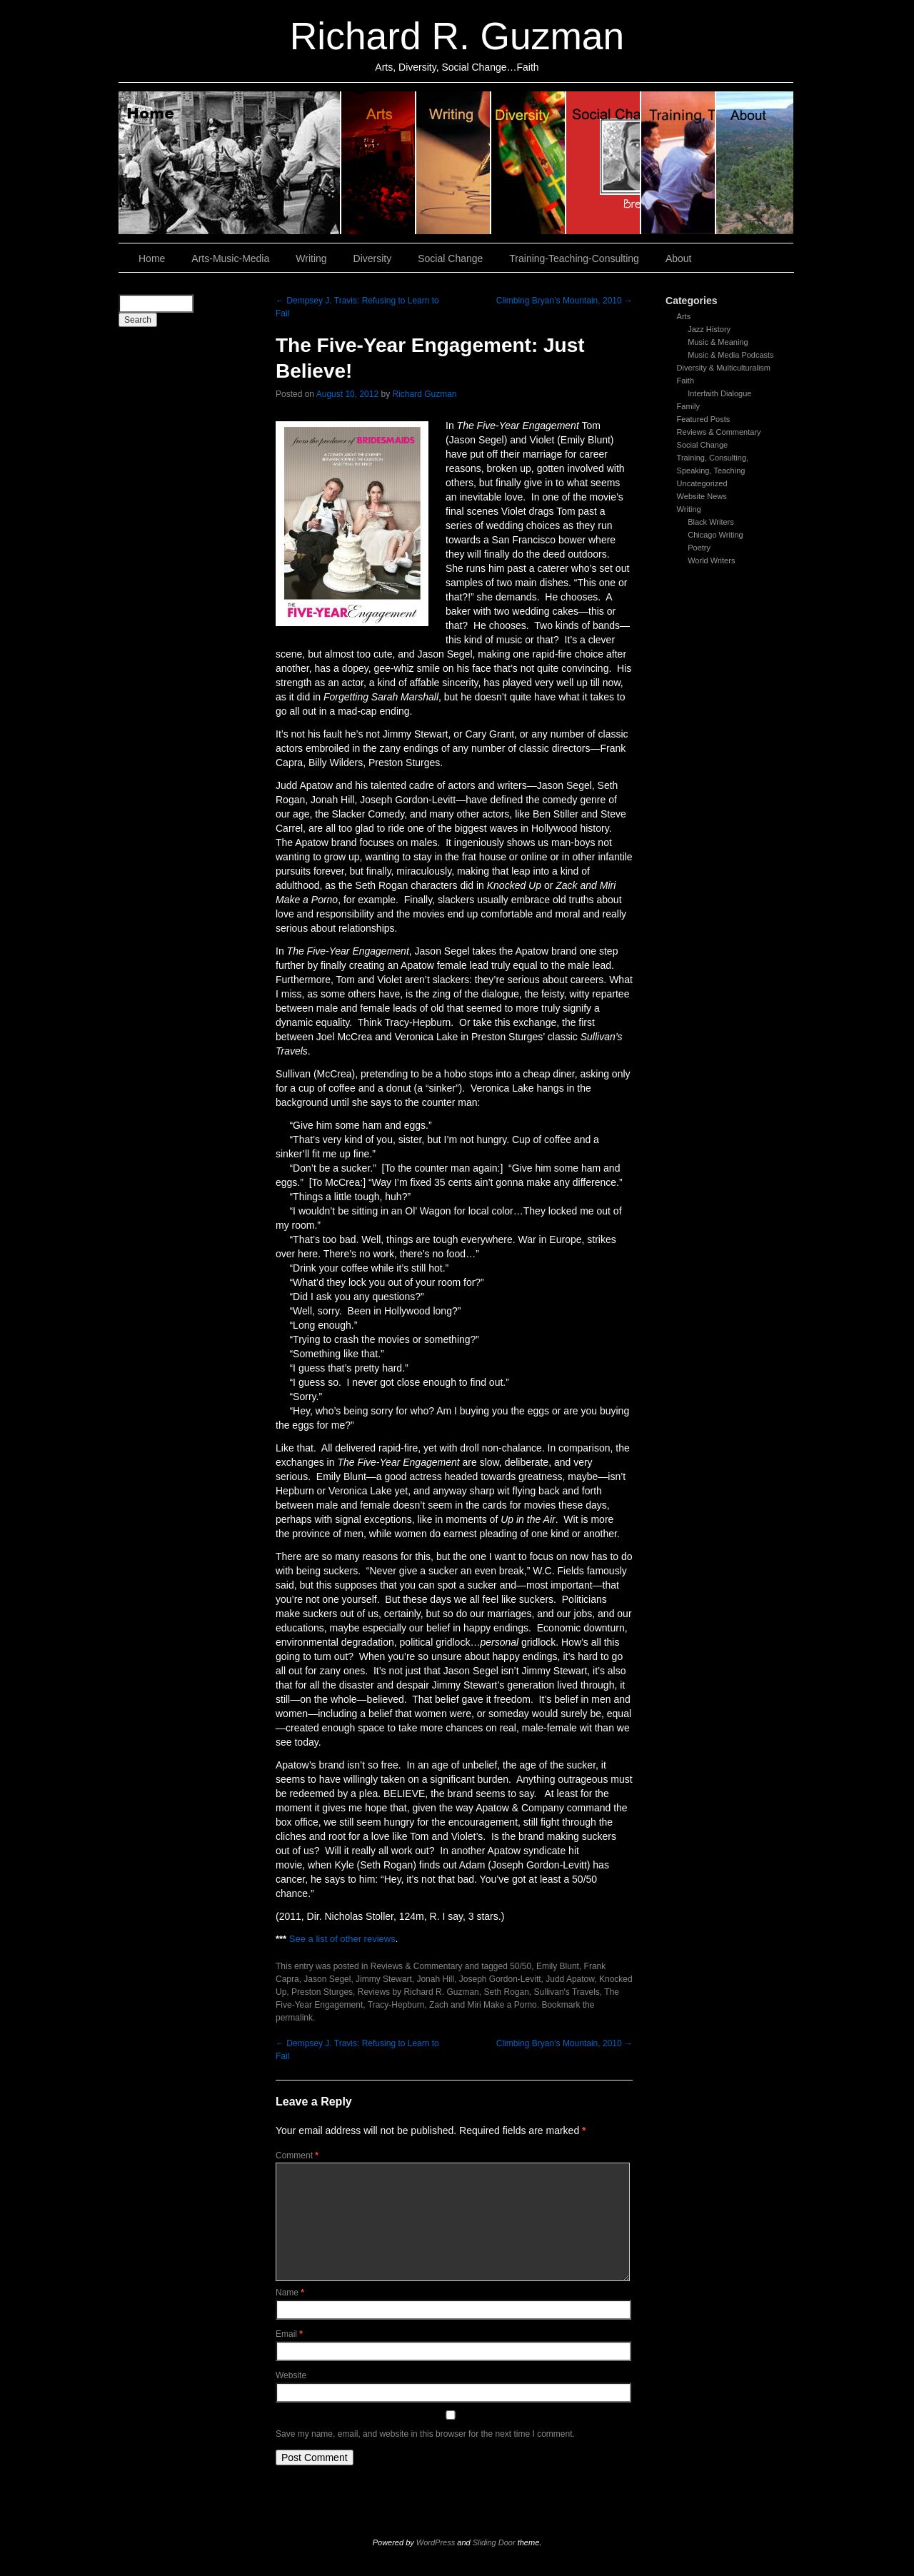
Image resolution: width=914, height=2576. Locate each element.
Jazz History (709, 329)
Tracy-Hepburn (396, 2005)
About (754, 162)
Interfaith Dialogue (719, 393)
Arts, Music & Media (378, 162)
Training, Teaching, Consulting (678, 162)
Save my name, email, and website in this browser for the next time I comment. (425, 2434)
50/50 (520, 1966)
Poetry (699, 547)
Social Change (603, 162)
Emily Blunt (557, 1966)
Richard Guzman (425, 394)
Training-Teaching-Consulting (574, 258)
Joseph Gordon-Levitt (500, 1979)
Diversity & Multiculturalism (723, 367)
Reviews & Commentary (719, 432)
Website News (702, 496)
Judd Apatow (570, 1979)
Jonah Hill (435, 1979)
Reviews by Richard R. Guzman (418, 1992)
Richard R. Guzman (457, 36)
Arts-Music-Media (230, 258)
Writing (453, 162)
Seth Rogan (505, 1992)
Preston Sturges (322, 1992)
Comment (297, 2155)
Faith (685, 380)
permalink (294, 2018)
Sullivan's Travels (567, 1992)
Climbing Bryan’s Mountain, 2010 (564, 301)
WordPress (435, 2542)
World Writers (711, 560)
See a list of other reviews (342, 1938)
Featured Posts (703, 419)
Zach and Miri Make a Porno (483, 2005)
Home (230, 162)
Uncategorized (702, 483)
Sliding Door (494, 2542)
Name (290, 2293)
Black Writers (711, 522)
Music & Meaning (718, 342)
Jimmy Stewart (384, 1979)
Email (289, 2334)
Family (688, 406)
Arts (684, 316)
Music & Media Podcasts (730, 355)
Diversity (528, 162)
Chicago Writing (715, 534)
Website (291, 2375)
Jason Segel (327, 1979)
